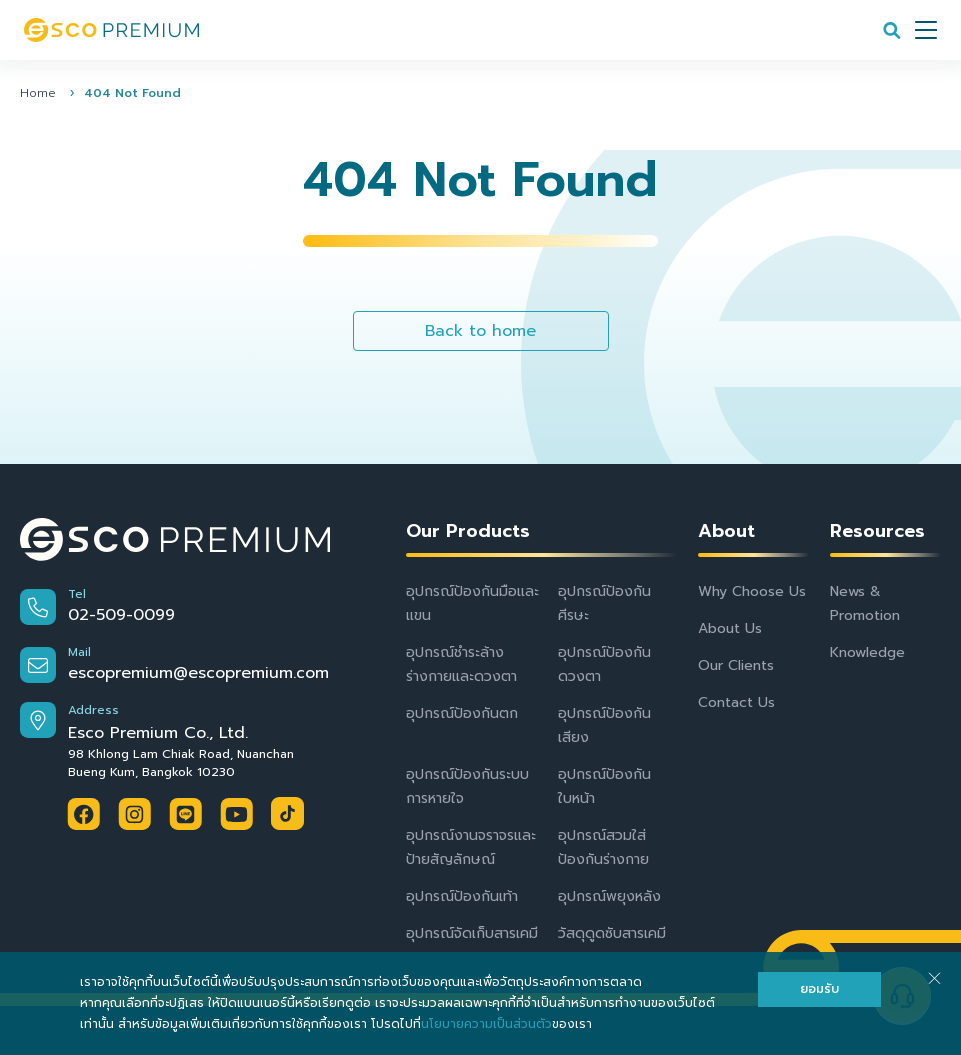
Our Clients (736, 665)
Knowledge (867, 652)
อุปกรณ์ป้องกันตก (462, 713)
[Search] (892, 30)
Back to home (480, 331)
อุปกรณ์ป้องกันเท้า (462, 896)
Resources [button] (877, 531)
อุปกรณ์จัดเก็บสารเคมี (472, 933)
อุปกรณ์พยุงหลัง (609, 896)
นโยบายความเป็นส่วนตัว (486, 1024)
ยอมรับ (819, 989)
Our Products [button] (468, 531)
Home (38, 93)
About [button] (726, 531)
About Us (730, 628)
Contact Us (736, 702)
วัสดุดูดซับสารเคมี (612, 933)
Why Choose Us (752, 591)
